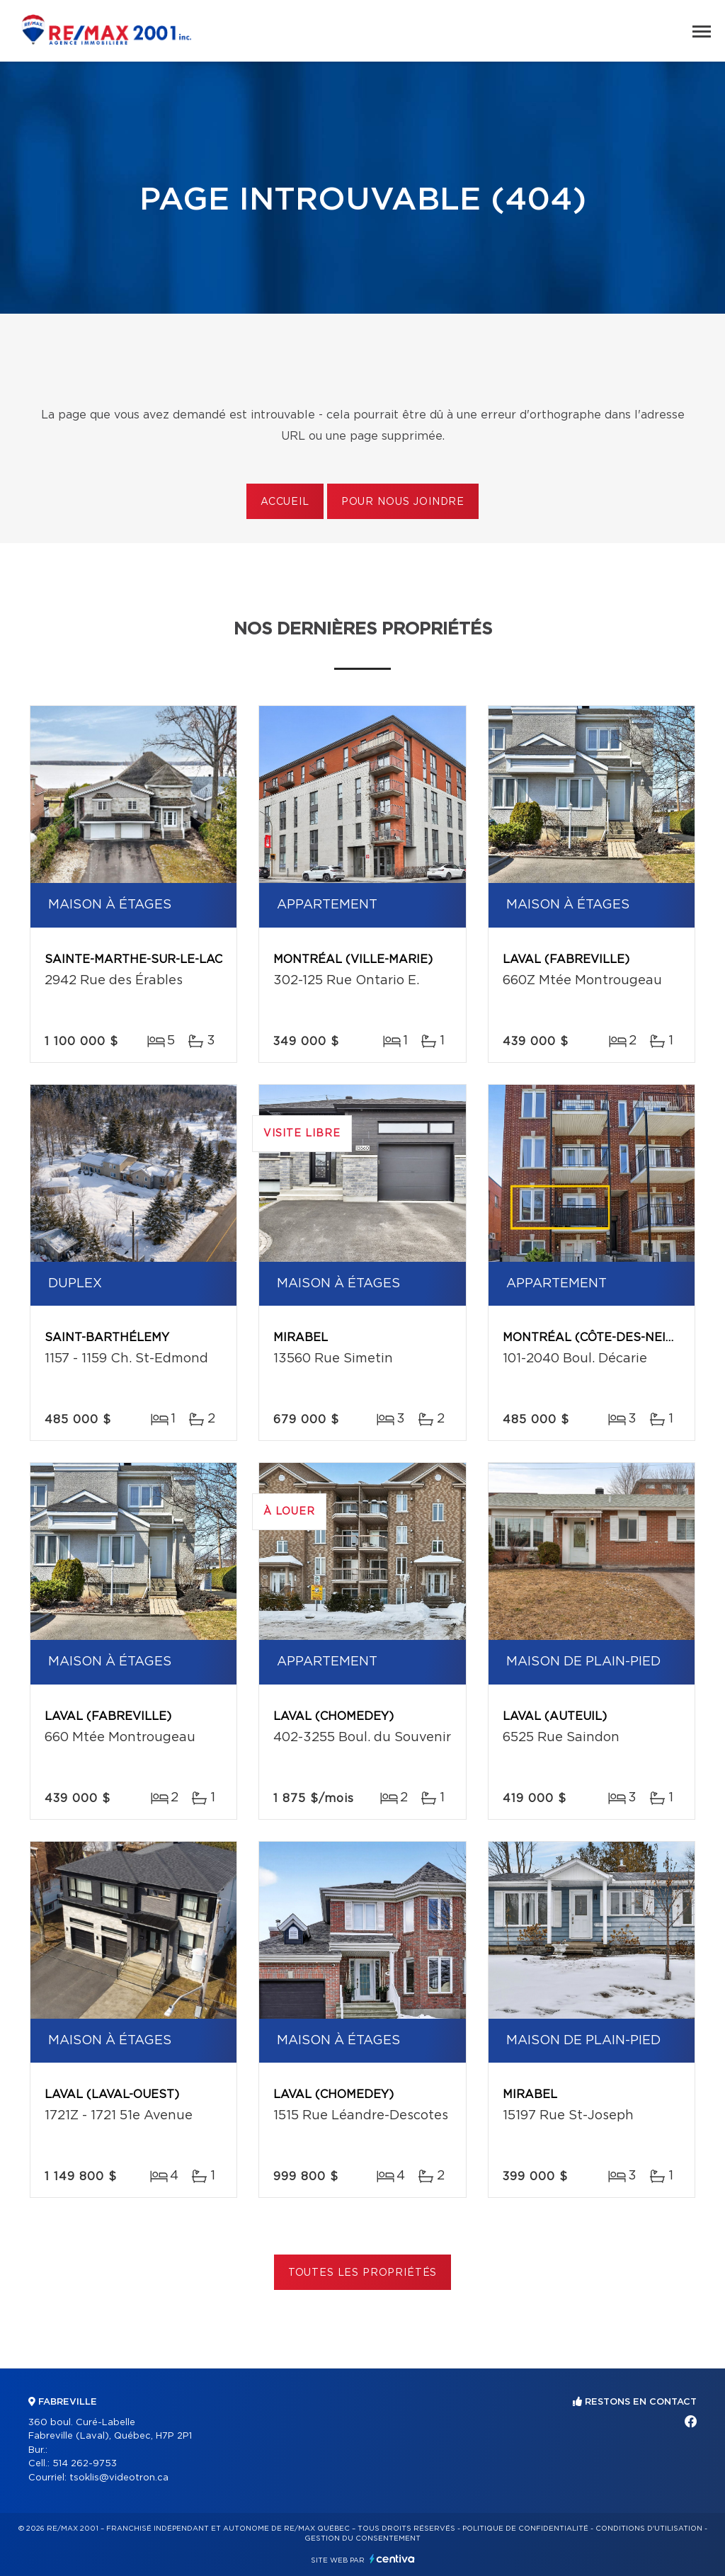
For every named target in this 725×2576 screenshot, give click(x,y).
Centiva (392, 2558)
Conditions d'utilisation (648, 2528)
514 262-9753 (84, 2463)
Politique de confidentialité (525, 2528)
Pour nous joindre (402, 502)
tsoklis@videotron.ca (119, 2478)
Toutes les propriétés (363, 2273)
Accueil (285, 502)
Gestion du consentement (362, 2538)
